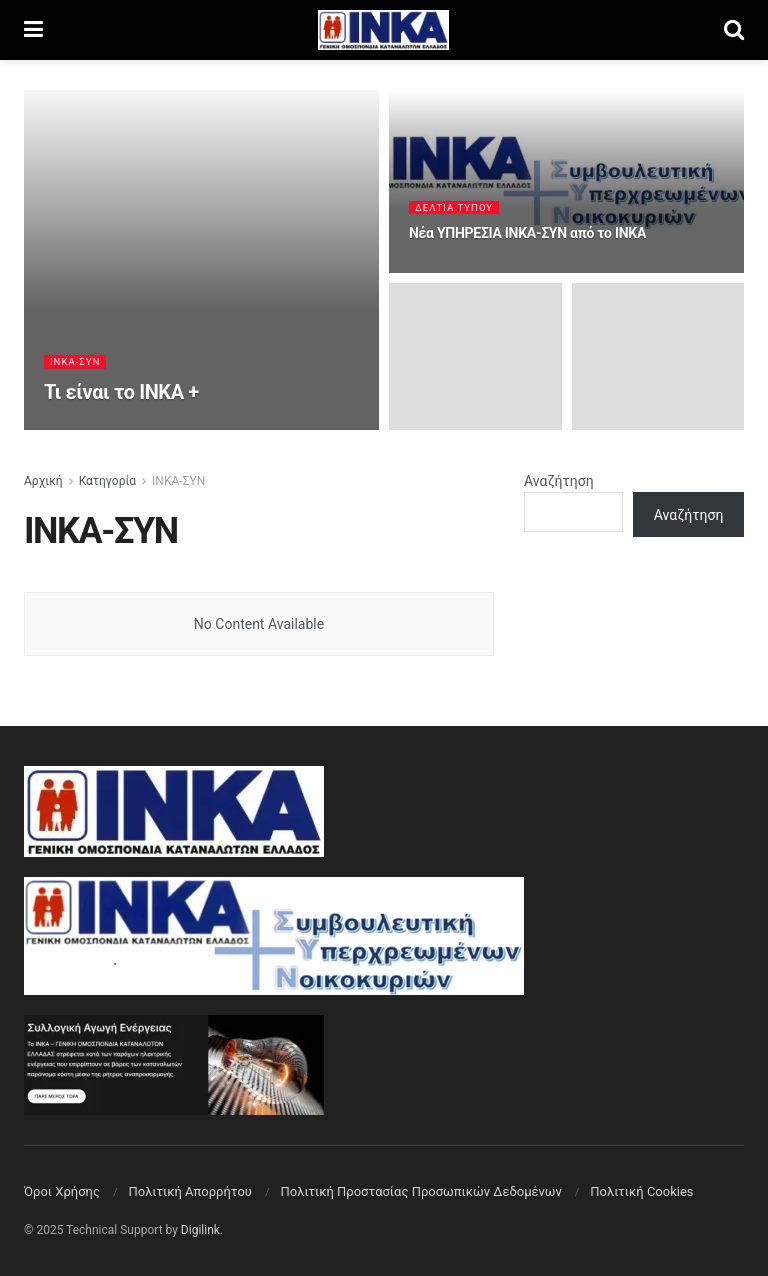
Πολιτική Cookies (641, 1191)
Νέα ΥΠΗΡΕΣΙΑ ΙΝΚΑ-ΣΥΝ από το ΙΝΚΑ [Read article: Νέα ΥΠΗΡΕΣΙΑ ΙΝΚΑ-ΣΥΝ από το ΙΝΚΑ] (527, 235)
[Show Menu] (33, 30)
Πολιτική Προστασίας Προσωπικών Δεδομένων (420, 1191)
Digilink (200, 1230)
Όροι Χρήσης (62, 1191)
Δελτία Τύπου (455, 208)
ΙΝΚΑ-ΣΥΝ (76, 363)
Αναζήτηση (559, 481)
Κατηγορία (107, 481)
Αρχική (43, 481)
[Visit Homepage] (384, 30)
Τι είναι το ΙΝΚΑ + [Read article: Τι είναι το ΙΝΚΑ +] (121, 394)
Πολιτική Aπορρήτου (189, 1191)
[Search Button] (734, 30)
